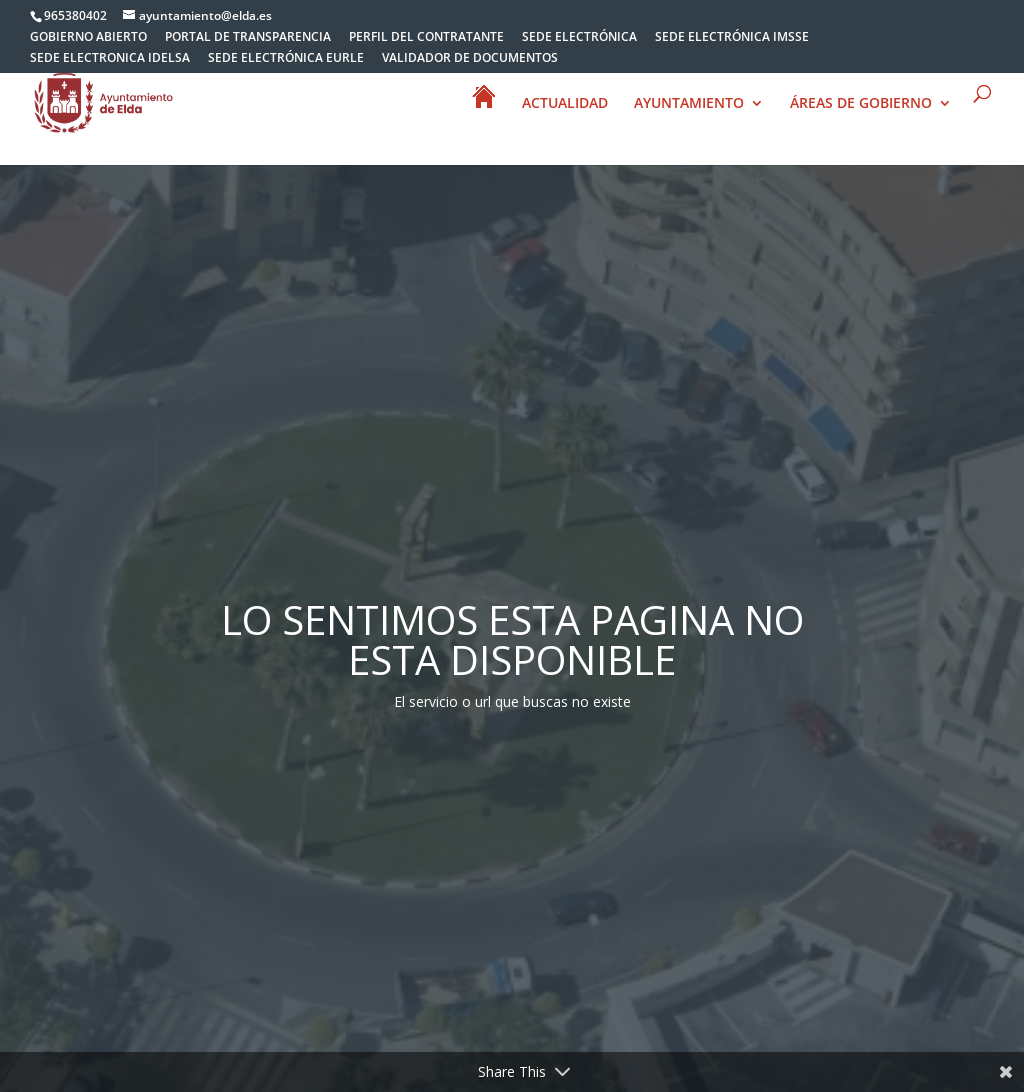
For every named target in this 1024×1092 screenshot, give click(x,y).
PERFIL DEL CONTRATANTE (426, 38)
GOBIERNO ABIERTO (88, 38)
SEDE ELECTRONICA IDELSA (110, 59)
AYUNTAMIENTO (689, 104)
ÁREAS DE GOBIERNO (861, 104)
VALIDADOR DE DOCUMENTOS (470, 59)
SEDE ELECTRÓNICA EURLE (286, 59)
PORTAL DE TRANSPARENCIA (248, 38)
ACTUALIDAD (565, 104)
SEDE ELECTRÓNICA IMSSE (732, 38)
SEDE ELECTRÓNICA (579, 38)
